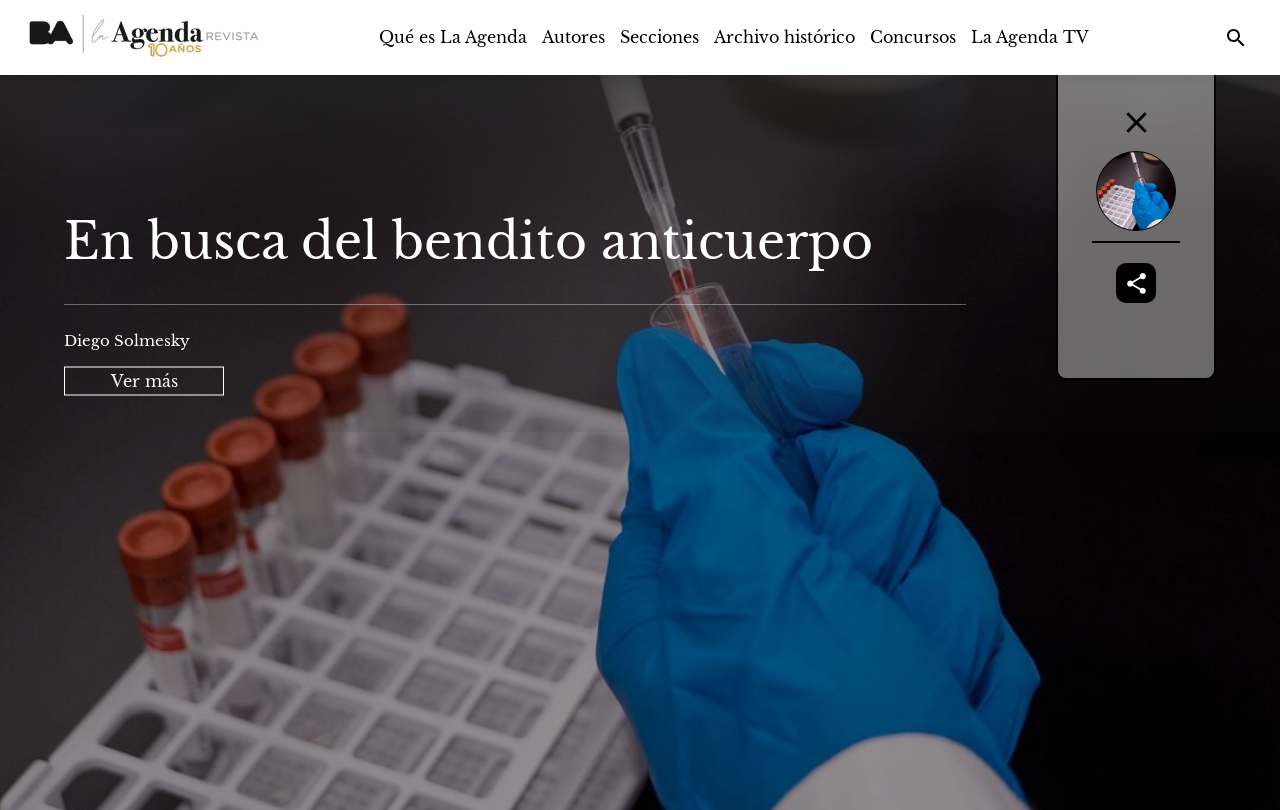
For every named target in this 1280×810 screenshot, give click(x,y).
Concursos (913, 37)
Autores (573, 37)
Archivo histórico (784, 37)
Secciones (659, 37)
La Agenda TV (1030, 37)
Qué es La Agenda (453, 37)
